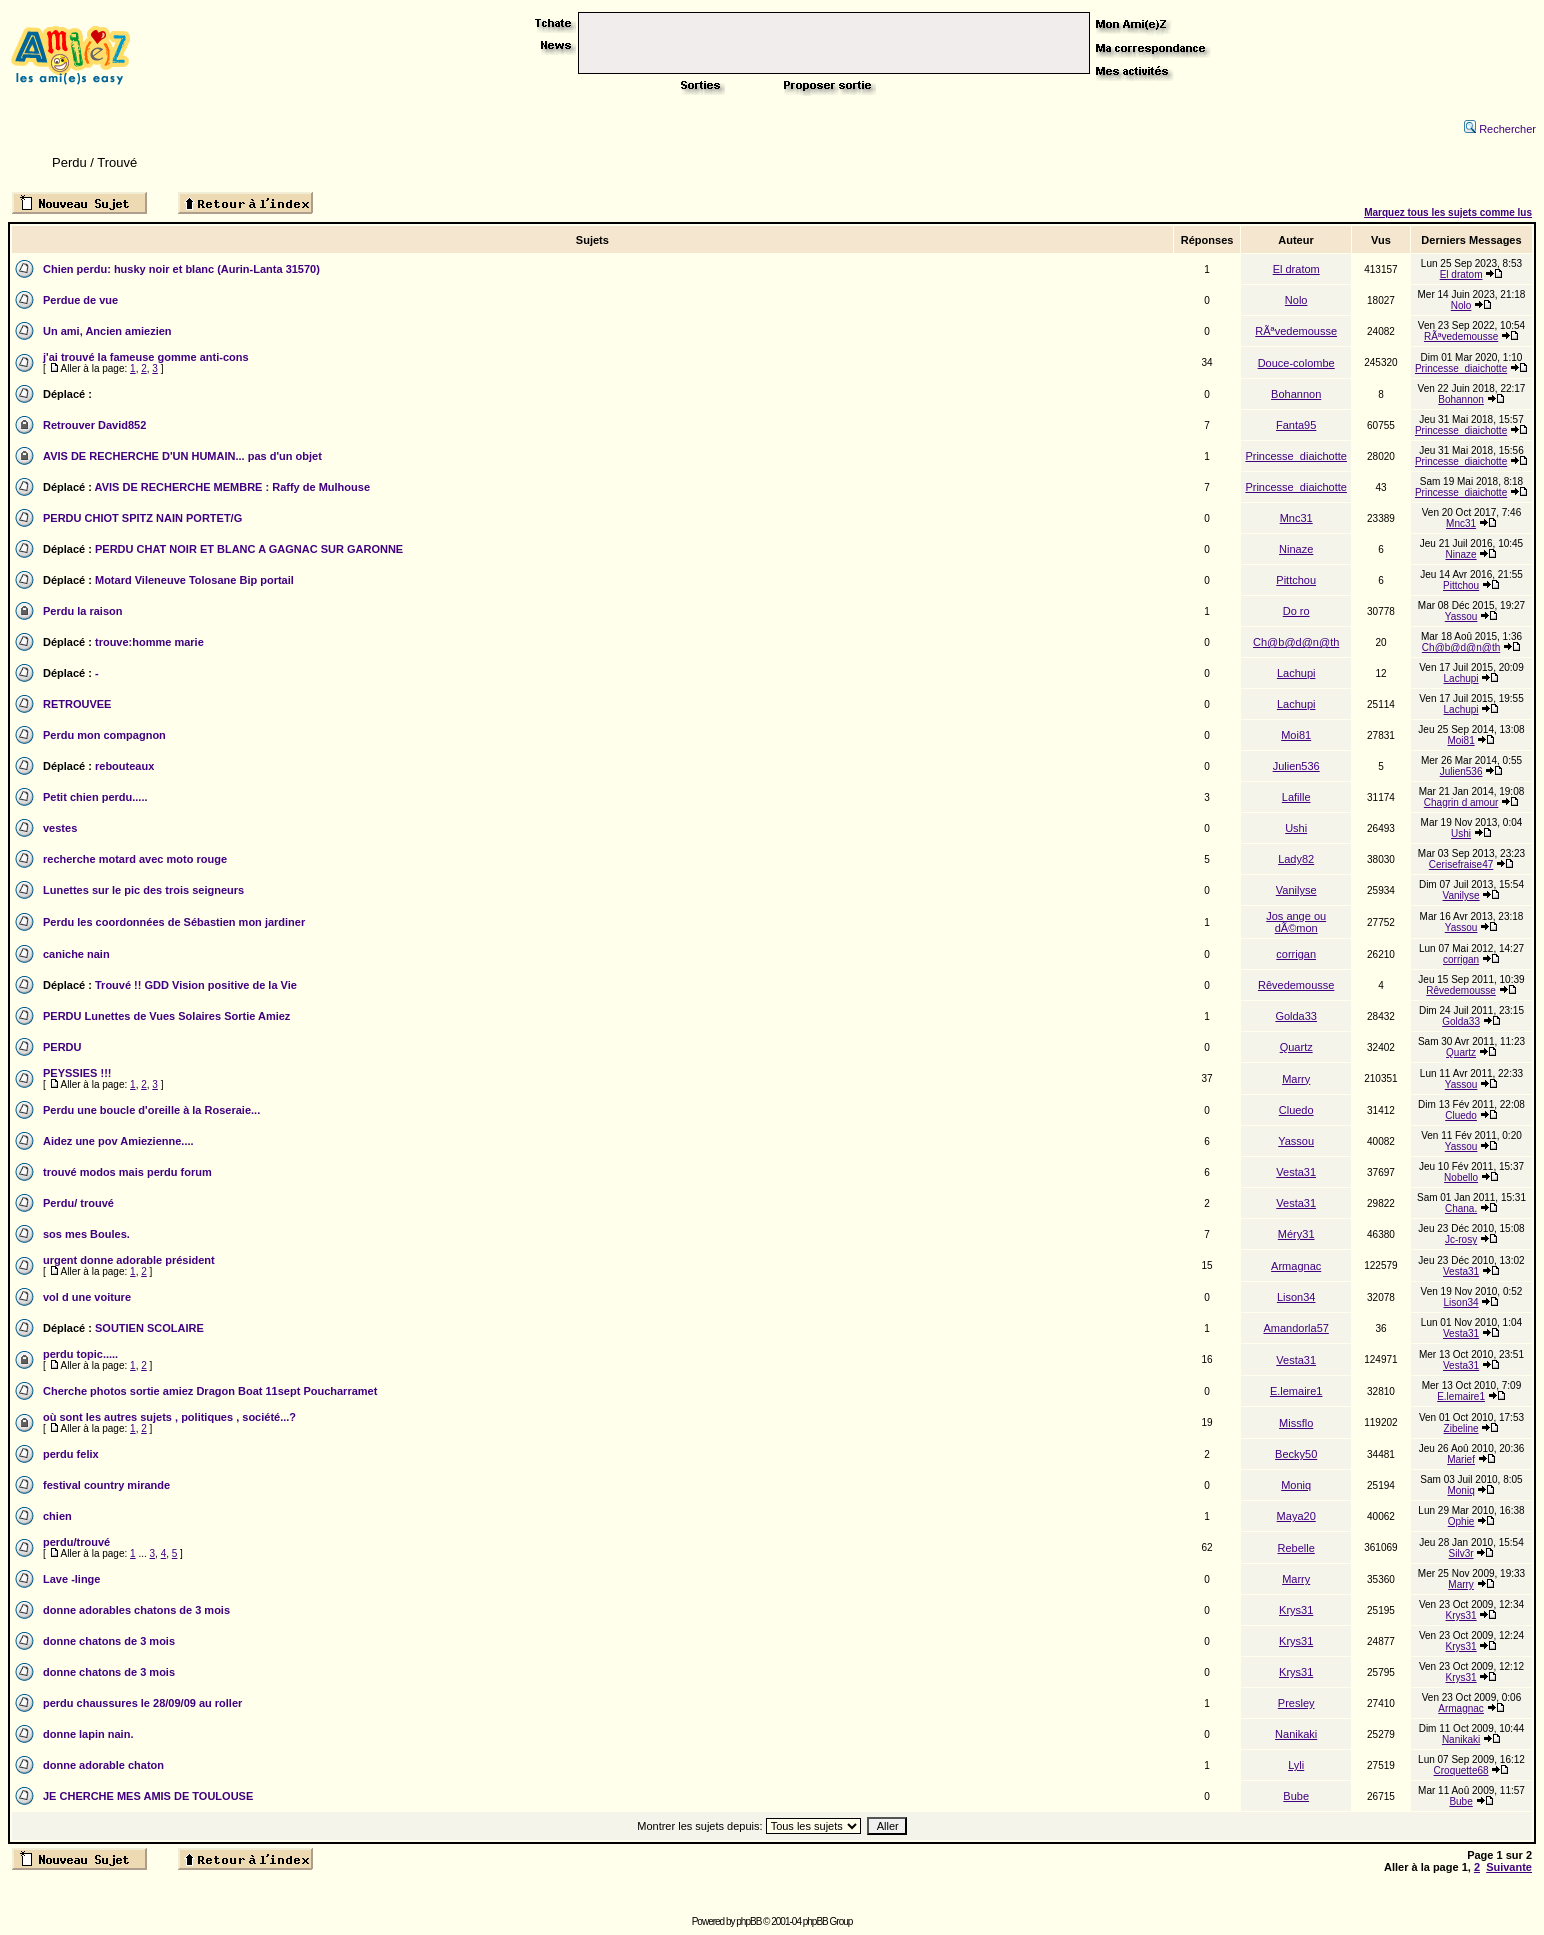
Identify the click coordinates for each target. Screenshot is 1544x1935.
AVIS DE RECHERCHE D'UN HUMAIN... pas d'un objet (182, 456)
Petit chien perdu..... (95, 797)
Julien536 (1296, 766)
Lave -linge (71, 1579)
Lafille (1296, 797)
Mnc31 (1296, 518)
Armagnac (1296, 1266)
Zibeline (1461, 1428)
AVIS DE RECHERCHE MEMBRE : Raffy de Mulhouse (232, 487)
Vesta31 (1296, 1172)
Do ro (1296, 611)
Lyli (1296, 1765)
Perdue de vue (80, 300)
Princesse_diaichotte (1461, 368)
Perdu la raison (82, 611)
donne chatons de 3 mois (109, 1641)
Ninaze (1296, 549)
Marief (1461, 1459)
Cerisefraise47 (1461, 864)
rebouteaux (124, 766)
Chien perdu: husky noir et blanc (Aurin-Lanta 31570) (181, 269)
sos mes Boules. (86, 1234)
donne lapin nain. (88, 1734)
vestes (60, 828)
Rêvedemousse (1296, 985)
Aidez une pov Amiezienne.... (118, 1141)
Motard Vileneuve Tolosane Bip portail (194, 580)
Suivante (1509, 1867)
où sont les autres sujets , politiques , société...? (169, 1417)
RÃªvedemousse (1296, 331)
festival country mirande (106, 1485)
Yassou (1461, 616)
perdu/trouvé (76, 1542)
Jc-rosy (1461, 1239)
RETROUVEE (77, 704)
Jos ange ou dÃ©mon (1296, 922)
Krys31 (1296, 1610)
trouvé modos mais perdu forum (127, 1172)
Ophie (1461, 1521)
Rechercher (1500, 129)
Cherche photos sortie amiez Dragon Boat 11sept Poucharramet (210, 1391)
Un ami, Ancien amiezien (107, 331)
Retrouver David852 (94, 425)
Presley (1296, 1703)
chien (57, 1516)
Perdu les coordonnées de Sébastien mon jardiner (174, 922)
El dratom (1296, 269)
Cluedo (1296, 1110)
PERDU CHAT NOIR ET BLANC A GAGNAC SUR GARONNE (249, 549)
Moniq (1296, 1485)
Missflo (1296, 1423)
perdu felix (71, 1454)
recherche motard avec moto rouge (135, 859)
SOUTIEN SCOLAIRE (149, 1328)
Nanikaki (1296, 1734)
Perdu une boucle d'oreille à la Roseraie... (151, 1110)
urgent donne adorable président (129, 1260)
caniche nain (76, 954)
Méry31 (1296, 1234)
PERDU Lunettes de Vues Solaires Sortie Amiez (166, 1016)
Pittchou (1296, 580)
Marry (1296, 1079)
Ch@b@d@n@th (1296, 642)
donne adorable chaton (103, 1765)
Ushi (1296, 828)
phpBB (748, 1921)
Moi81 (1296, 735)
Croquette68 (1461, 1770)
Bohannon (1296, 394)
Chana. (1461, 1208)
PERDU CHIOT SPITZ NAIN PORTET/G (142, 518)
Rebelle (1296, 1548)
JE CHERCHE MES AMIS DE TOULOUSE (148, 1796)
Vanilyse (1296, 890)
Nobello (1461, 1177)
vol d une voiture (87, 1297)
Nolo (1296, 300)
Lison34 (1296, 1297)
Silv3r (1461, 1553)
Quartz (1296, 1047)
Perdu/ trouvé (78, 1203)
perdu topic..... (80, 1354)
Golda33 (1296, 1016)
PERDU (62, 1047)
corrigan (1296, 954)
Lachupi (1296, 673)
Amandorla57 (1295, 1328)
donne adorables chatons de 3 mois (136, 1610)
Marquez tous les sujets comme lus (1448, 212)
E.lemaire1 (1296, 1391)
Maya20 (1296, 1516)
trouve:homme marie (149, 642)
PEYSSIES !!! (77, 1073)
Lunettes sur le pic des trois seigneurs (143, 890)
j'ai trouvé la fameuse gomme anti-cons (146, 357)
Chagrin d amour (1461, 802)
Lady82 (1296, 859)
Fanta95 (1296, 425)
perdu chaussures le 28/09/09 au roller (142, 1703)
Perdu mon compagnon (104, 735)
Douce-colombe (1296, 363)
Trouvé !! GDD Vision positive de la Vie (196, 985)
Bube (1296, 1796)
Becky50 (1296, 1454)
